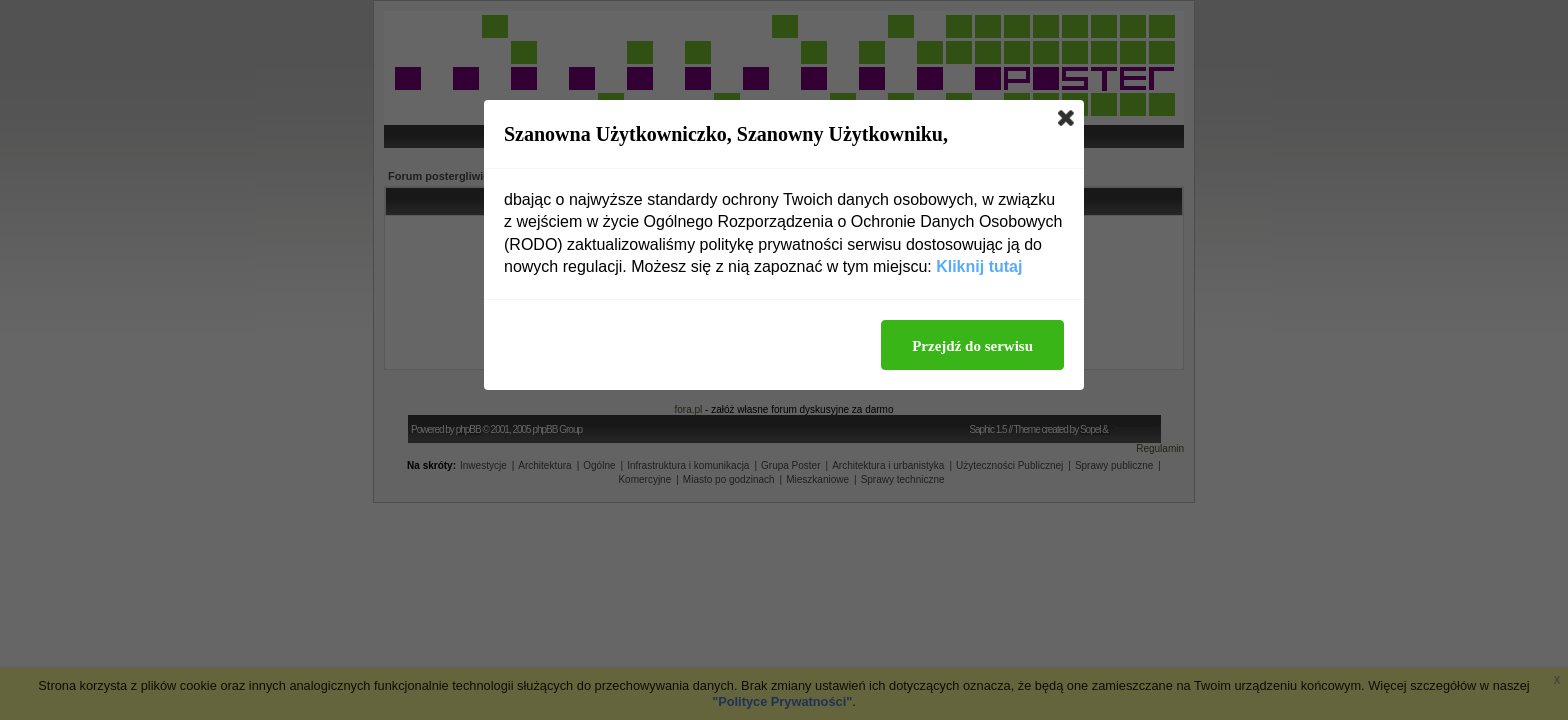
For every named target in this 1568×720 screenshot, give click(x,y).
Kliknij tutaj (979, 266)
